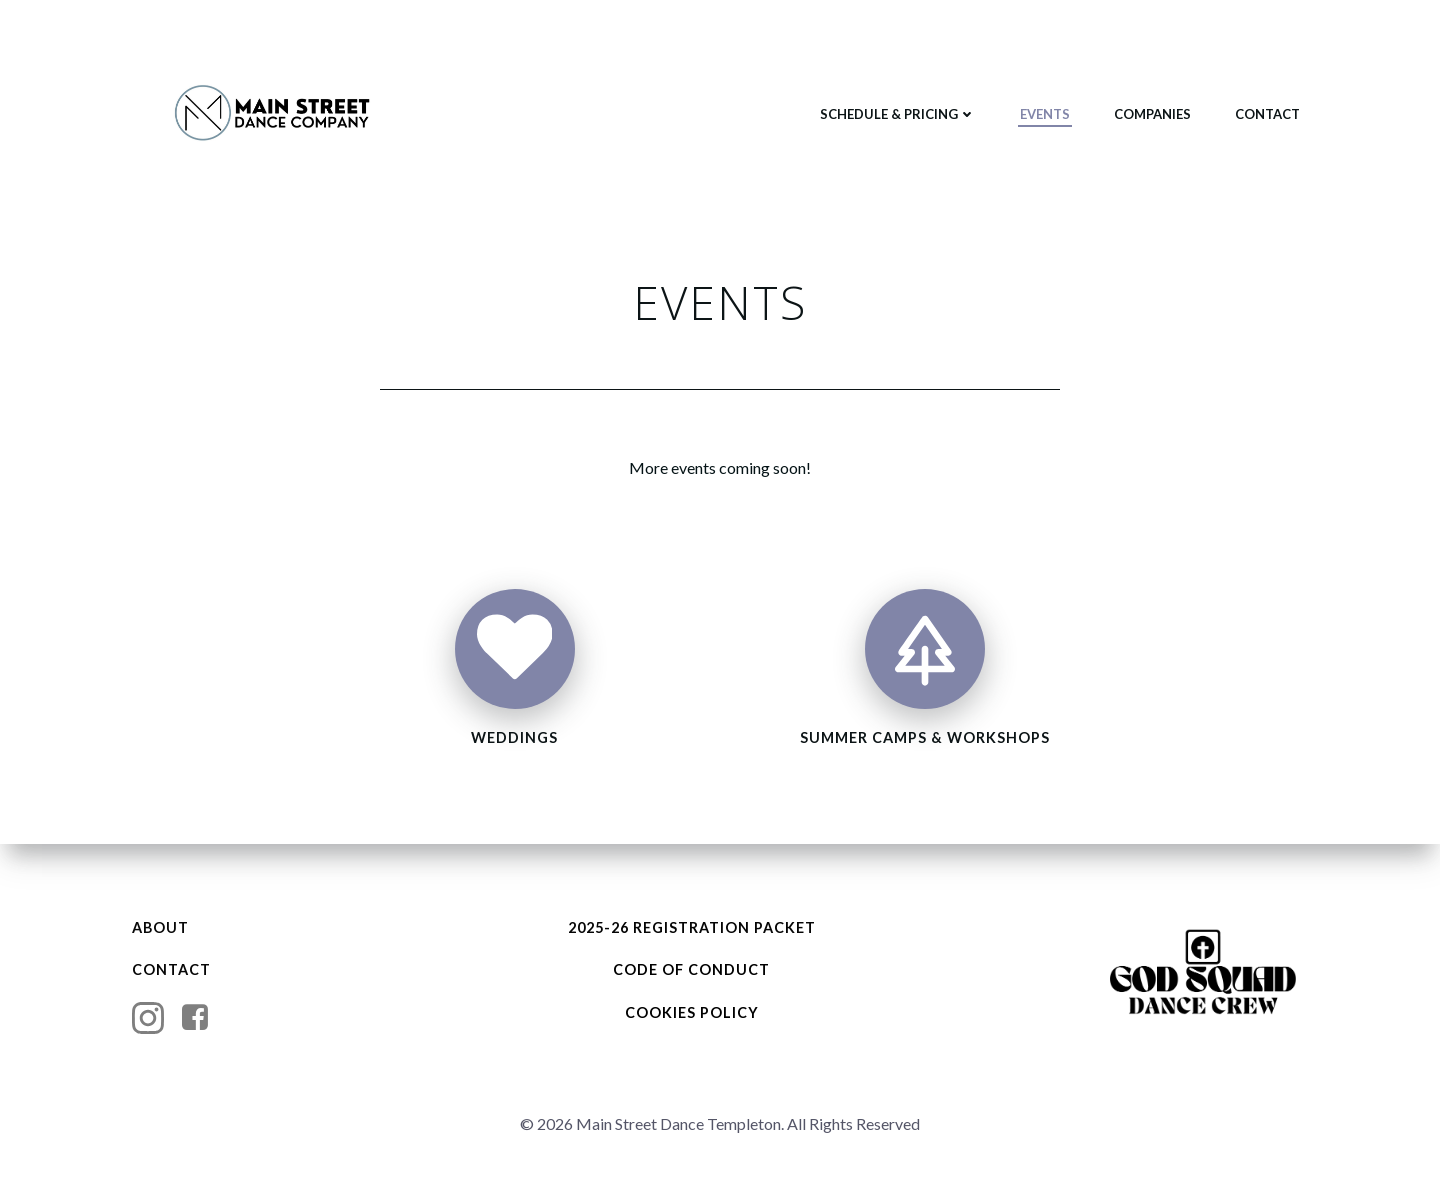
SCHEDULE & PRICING (897, 114)
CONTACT (1266, 114)
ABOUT (162, 927)
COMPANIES (1151, 114)
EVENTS (1044, 114)
